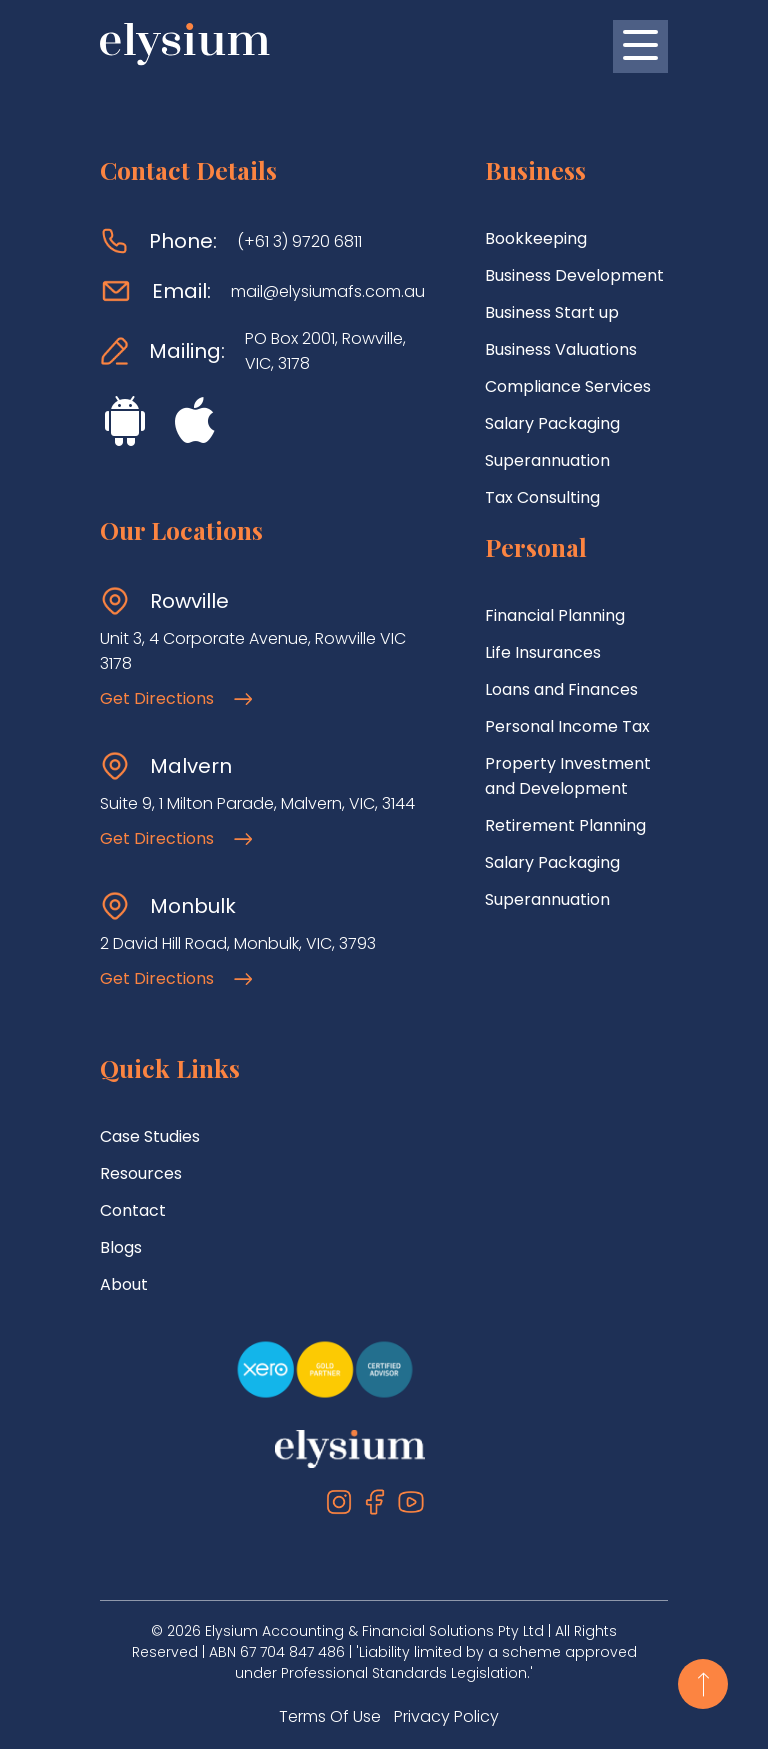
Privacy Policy (446, 1716)
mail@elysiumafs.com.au (328, 291)
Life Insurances (543, 652)
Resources (141, 1173)
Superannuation (547, 460)
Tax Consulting (542, 497)
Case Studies (150, 1136)
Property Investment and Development (568, 776)
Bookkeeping (536, 238)
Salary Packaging (552, 423)
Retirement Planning (565, 825)
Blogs (121, 1247)
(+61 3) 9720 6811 (299, 241)
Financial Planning (555, 615)
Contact (133, 1210)
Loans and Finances (561, 689)
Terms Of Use (330, 1716)
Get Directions (176, 698)
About (124, 1284)
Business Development (574, 275)
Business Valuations (561, 349)
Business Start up (552, 312)
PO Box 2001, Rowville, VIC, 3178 (325, 351)
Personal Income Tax (567, 726)
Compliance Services (568, 386)
